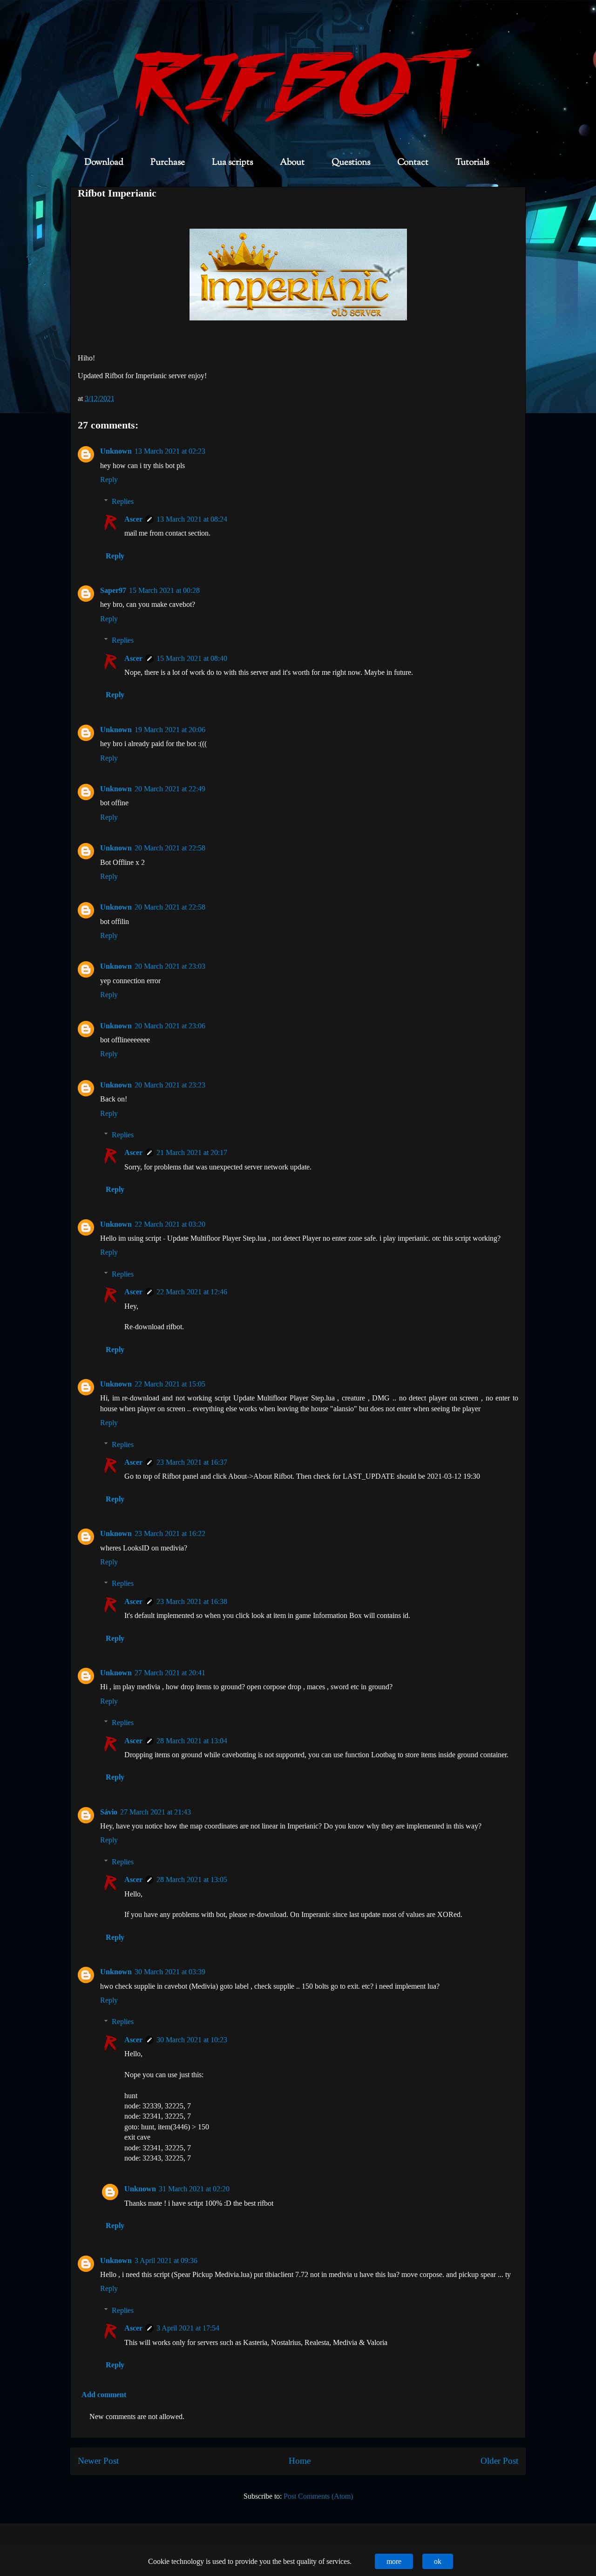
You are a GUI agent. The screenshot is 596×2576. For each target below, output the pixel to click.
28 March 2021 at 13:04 (191, 1741)
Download (103, 162)
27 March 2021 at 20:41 (170, 1673)
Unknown (116, 451)
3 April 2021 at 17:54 (187, 2328)
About (292, 162)
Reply (109, 479)
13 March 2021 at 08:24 (191, 519)
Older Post (499, 2461)
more (393, 2561)
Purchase (167, 162)
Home (300, 2461)
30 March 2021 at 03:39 (170, 1972)
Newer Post (98, 2461)
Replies (123, 501)
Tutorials (472, 162)
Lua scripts (232, 162)
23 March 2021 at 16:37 (191, 1462)
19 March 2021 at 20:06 (170, 730)
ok (437, 2561)
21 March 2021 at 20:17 (191, 1152)
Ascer (133, 519)
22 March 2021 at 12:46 (191, 1292)
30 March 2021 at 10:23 (191, 2040)
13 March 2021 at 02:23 (170, 451)
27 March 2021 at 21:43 (155, 1812)
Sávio (108, 1812)
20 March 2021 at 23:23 (170, 1085)
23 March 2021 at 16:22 (170, 1533)
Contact (412, 162)
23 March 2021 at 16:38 (191, 1601)
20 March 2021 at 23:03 (170, 966)
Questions (351, 162)
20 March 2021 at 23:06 (170, 1026)
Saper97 (113, 590)
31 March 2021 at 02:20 (194, 2189)
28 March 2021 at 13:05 (191, 1879)
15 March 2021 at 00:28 (164, 590)
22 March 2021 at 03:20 (170, 1224)
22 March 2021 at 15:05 (170, 1384)
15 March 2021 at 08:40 (191, 658)
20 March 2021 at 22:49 (170, 789)
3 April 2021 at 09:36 (166, 2260)
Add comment (103, 2395)
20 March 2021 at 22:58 (170, 848)
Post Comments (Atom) (318, 2496)
